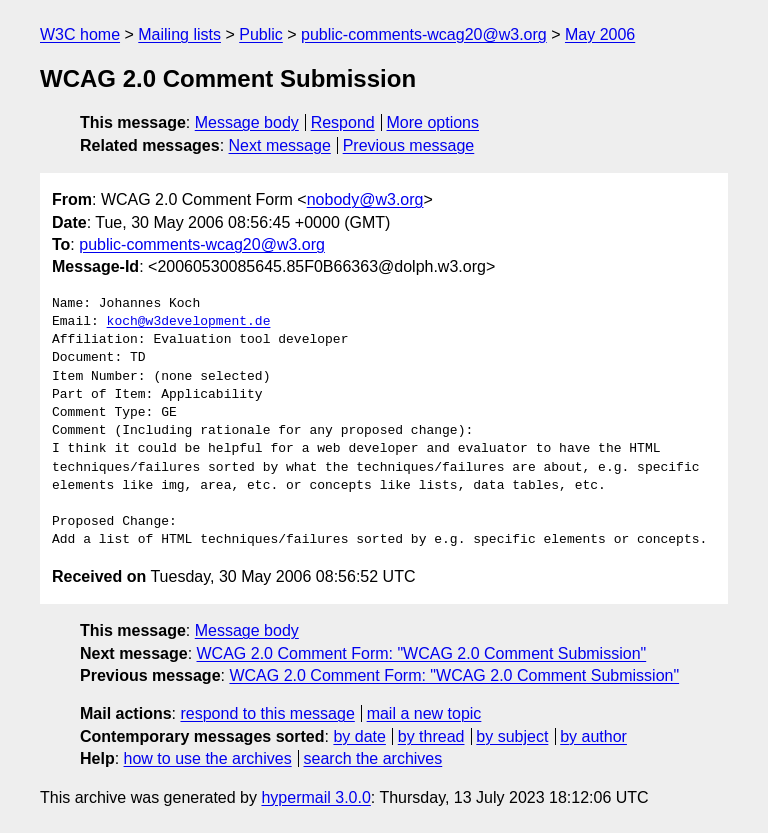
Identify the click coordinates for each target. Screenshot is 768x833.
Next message (280, 145)
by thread (431, 736)
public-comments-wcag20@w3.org (424, 34)
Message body (247, 122)
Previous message (409, 145)
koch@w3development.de (189, 322)
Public (261, 34)
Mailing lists (179, 34)
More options (433, 122)
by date (359, 736)
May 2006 (600, 34)
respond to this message (267, 713)
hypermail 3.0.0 (315, 797)
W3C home (80, 34)
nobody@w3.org (365, 199)
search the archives (373, 758)
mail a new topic (424, 713)
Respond (343, 122)
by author (593, 736)
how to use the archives (208, 758)
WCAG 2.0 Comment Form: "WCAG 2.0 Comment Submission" (422, 653)
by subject (512, 736)
